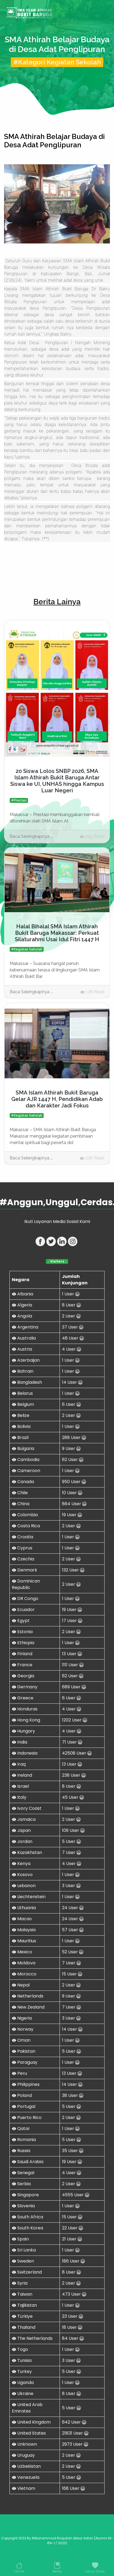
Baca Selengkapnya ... (31, 836)
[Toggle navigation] (102, 12)
